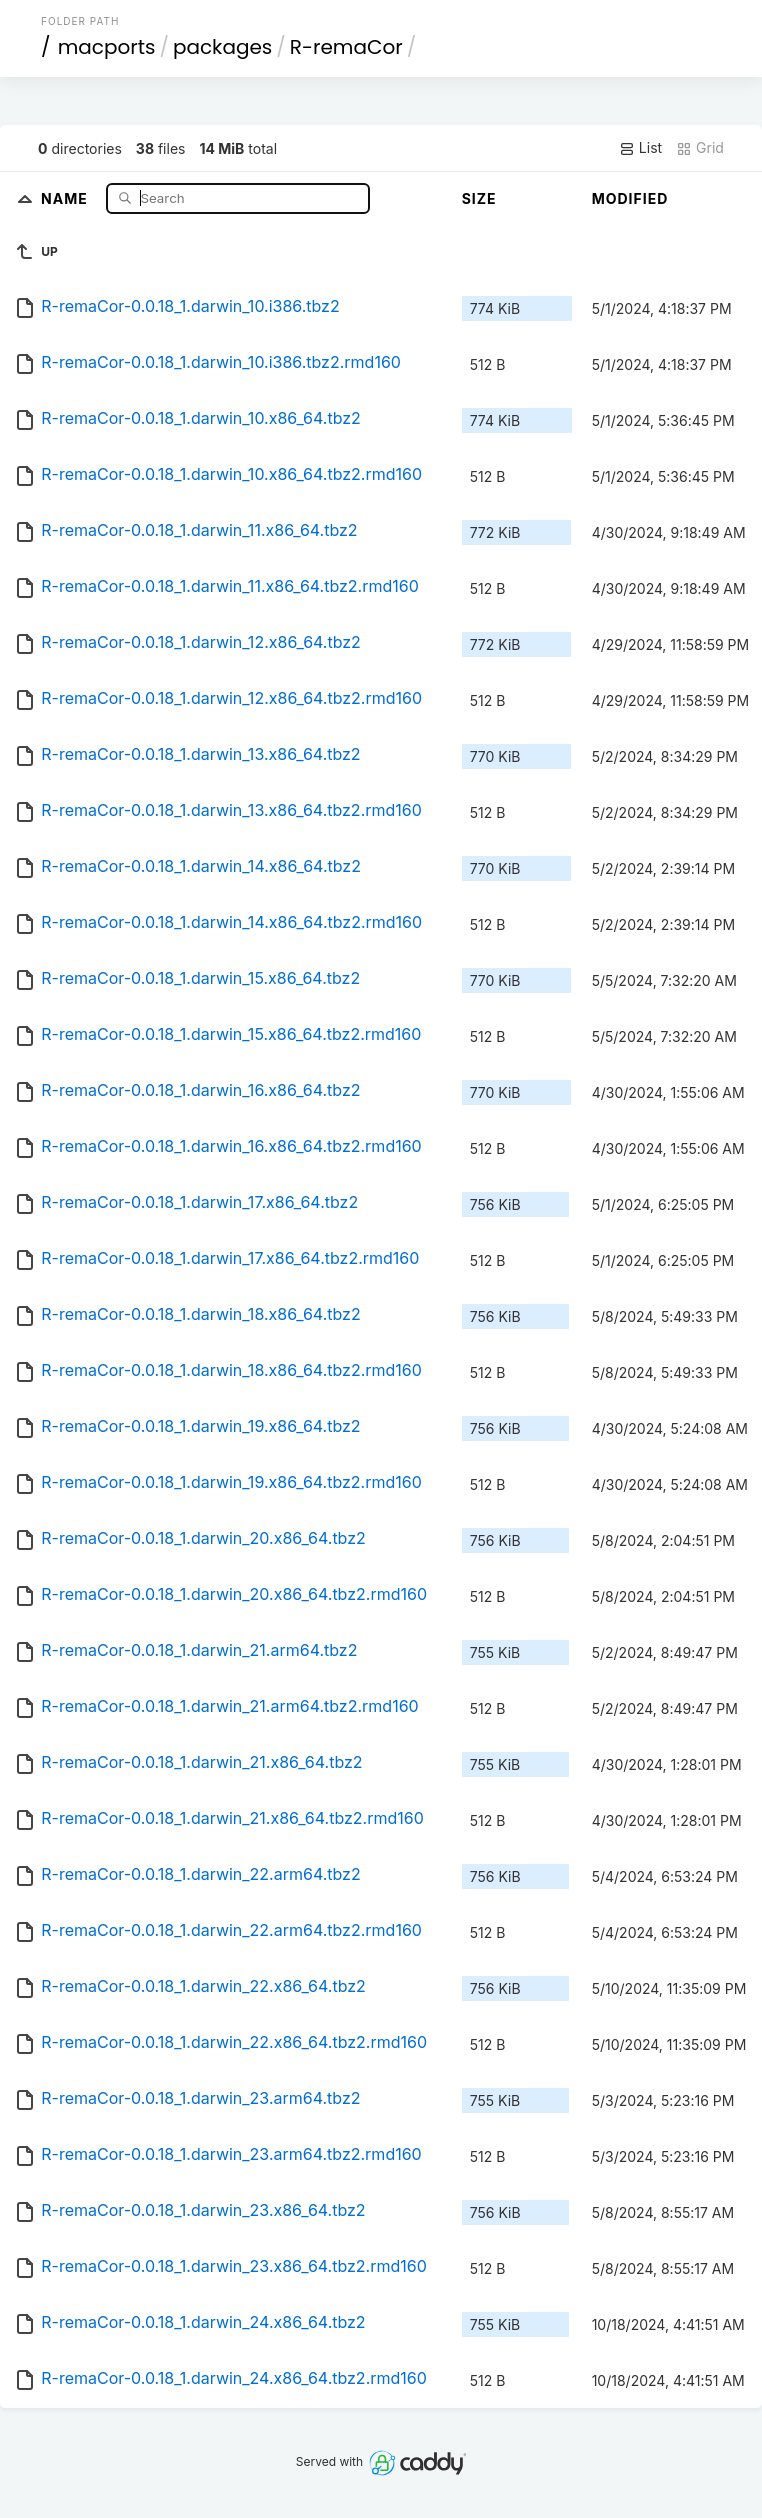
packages (222, 47)
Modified (630, 198)
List (640, 148)
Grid (700, 148)
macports (107, 47)
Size (479, 198)
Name (66, 197)
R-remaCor (346, 47)
